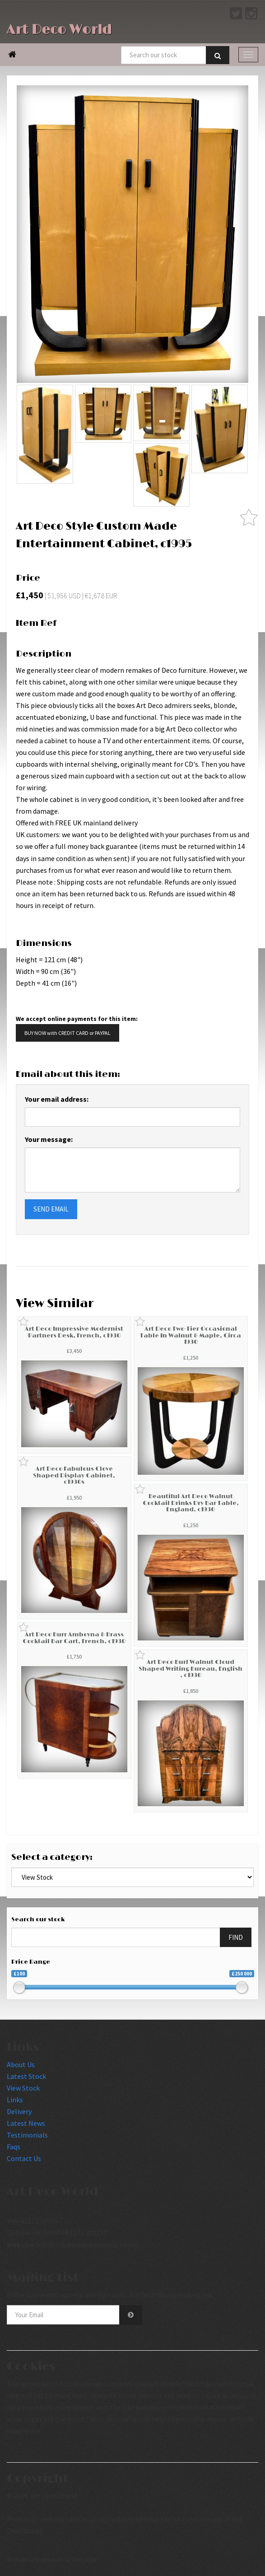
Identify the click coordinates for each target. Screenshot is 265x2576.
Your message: (49, 1139)
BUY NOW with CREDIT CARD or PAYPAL (67, 1032)
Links (15, 2099)
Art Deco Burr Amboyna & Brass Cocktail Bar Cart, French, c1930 (74, 1637)
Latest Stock (26, 2076)
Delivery (19, 2111)
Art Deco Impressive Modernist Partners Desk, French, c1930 (74, 1332)
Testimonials (27, 2134)
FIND (235, 1937)
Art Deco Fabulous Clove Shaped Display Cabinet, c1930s (74, 1475)
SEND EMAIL (51, 1209)
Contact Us (24, 2158)
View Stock (23, 2087)
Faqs (13, 2146)
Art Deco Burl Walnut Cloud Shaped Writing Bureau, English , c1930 (190, 1668)
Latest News (26, 2123)
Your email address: (56, 1099)
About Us (21, 2064)
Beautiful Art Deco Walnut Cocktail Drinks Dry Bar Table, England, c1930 (191, 1503)
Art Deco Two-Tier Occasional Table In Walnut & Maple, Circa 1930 (190, 1335)
